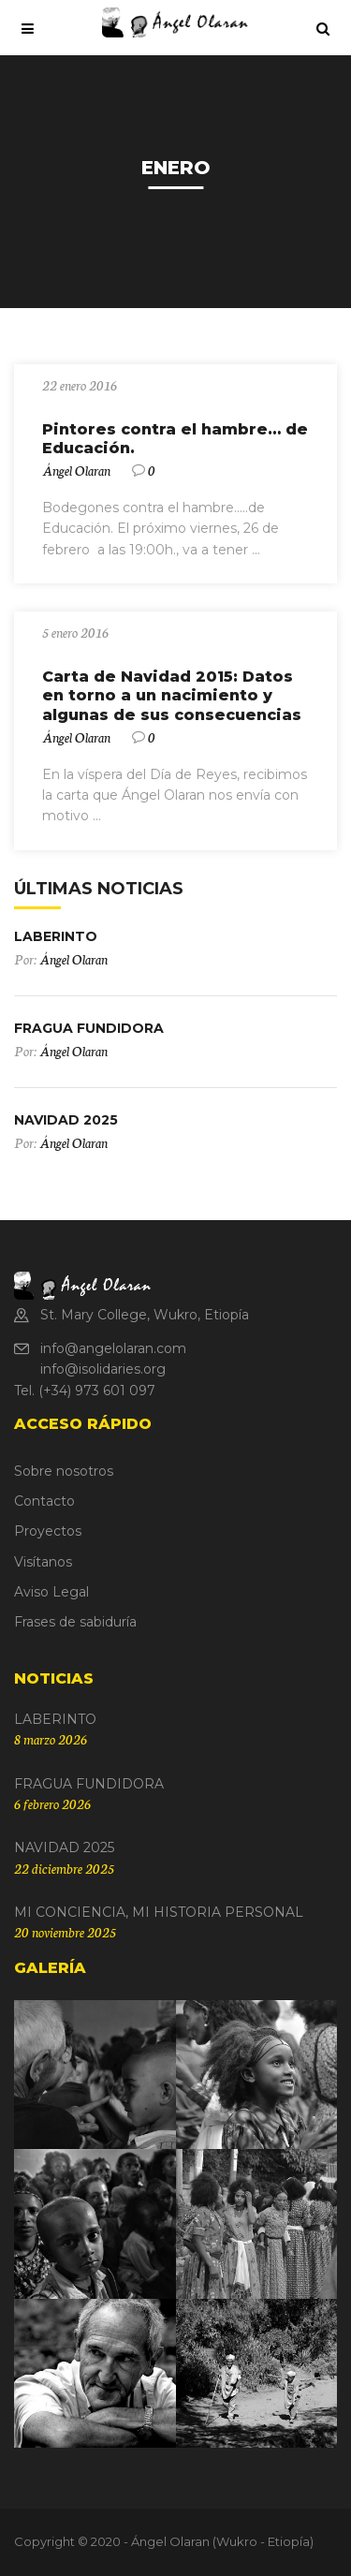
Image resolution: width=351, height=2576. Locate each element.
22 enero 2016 (79, 384)
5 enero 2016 (75, 632)
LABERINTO (55, 936)
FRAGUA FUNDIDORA (89, 1028)
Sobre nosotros (63, 1471)
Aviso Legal (51, 1591)
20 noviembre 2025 (65, 1931)
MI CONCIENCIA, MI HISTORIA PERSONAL (158, 1912)
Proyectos (47, 1531)
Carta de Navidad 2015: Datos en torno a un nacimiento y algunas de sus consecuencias (171, 696)
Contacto (44, 1501)
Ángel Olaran (76, 470)
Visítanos (43, 1561)
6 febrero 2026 (52, 1803)
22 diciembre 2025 (64, 1868)
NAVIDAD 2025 (66, 1119)
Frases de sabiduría (75, 1621)
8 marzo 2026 (50, 1739)
